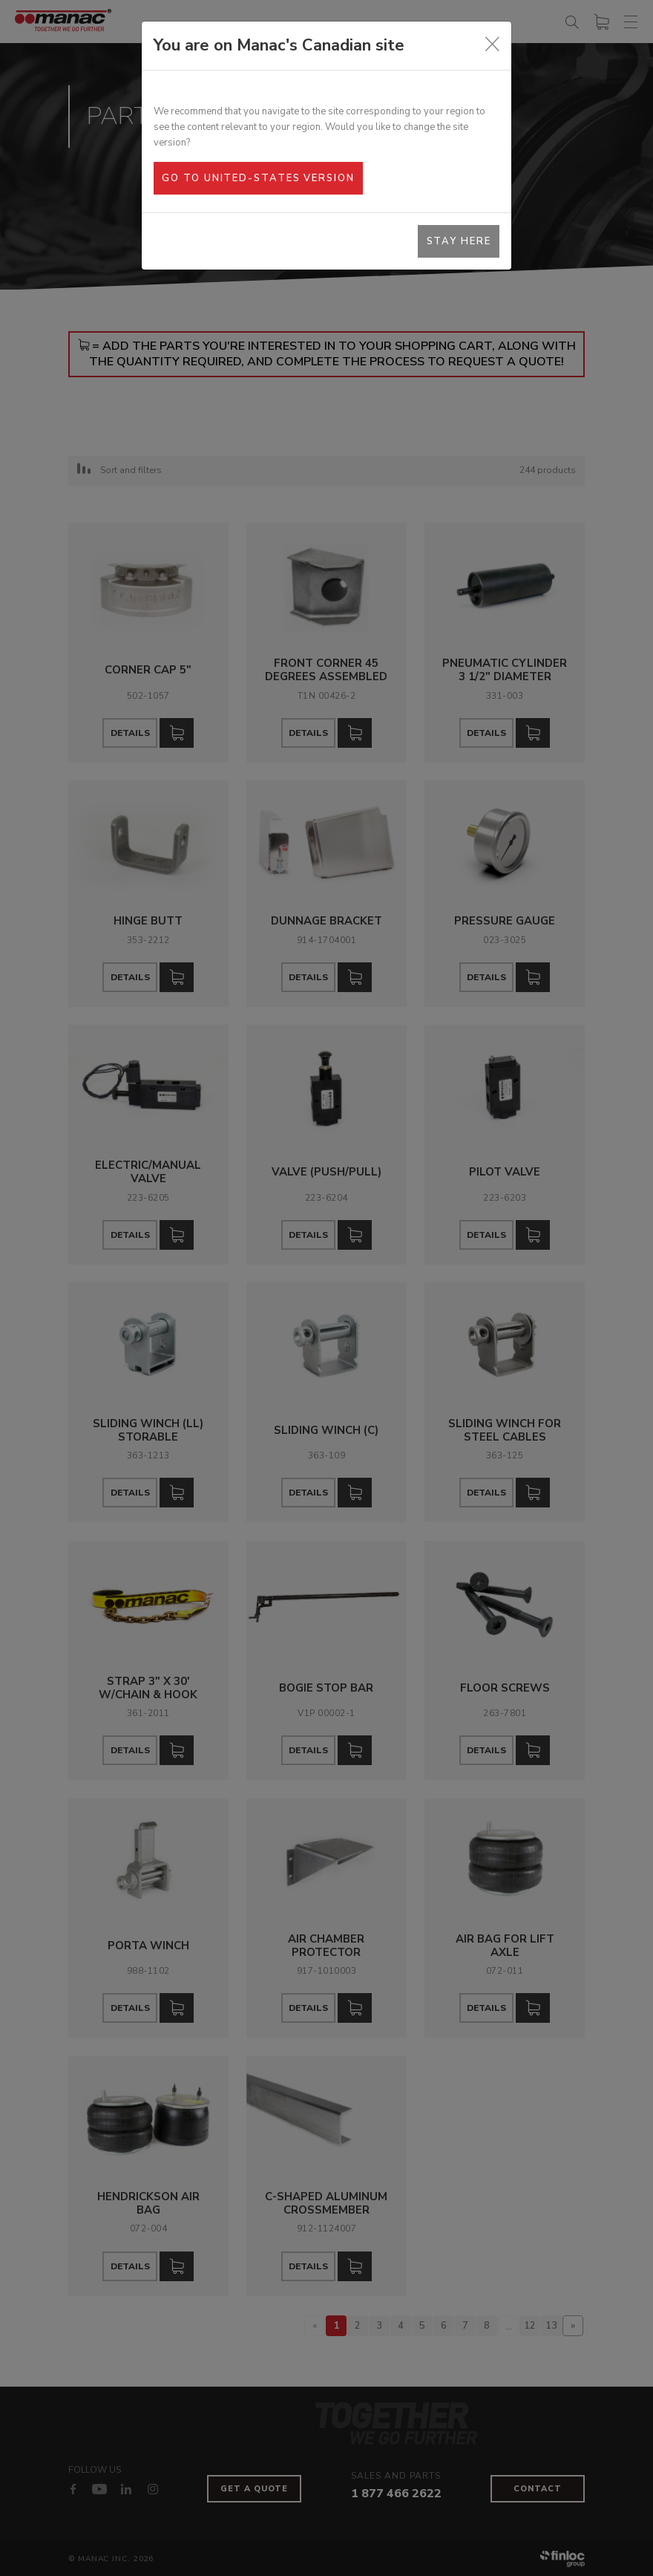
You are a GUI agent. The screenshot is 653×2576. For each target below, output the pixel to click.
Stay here (459, 241)
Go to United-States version (258, 178)
